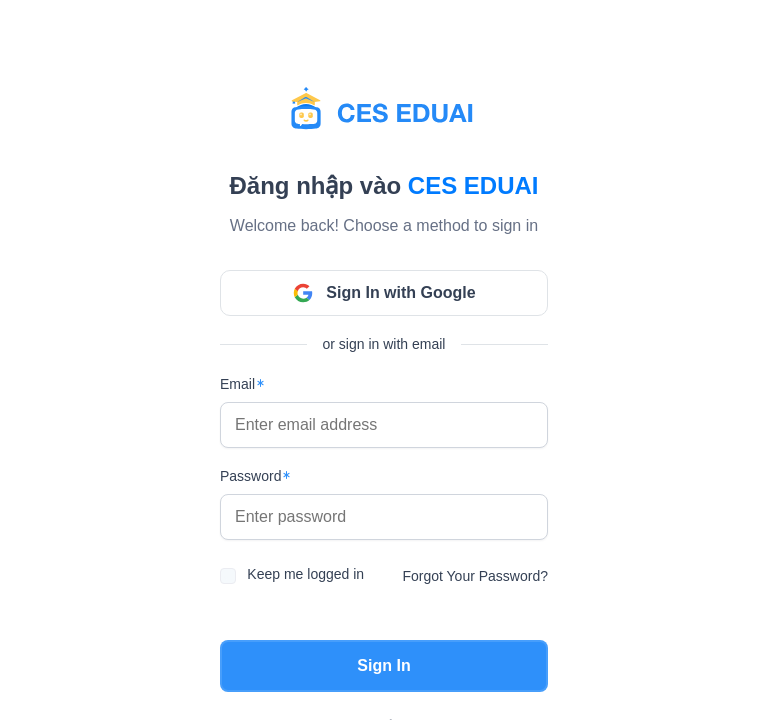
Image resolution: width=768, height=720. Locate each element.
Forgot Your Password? (475, 576)
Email (237, 384)
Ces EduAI (473, 185)
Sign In (383, 665)
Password (250, 476)
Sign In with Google (383, 293)
